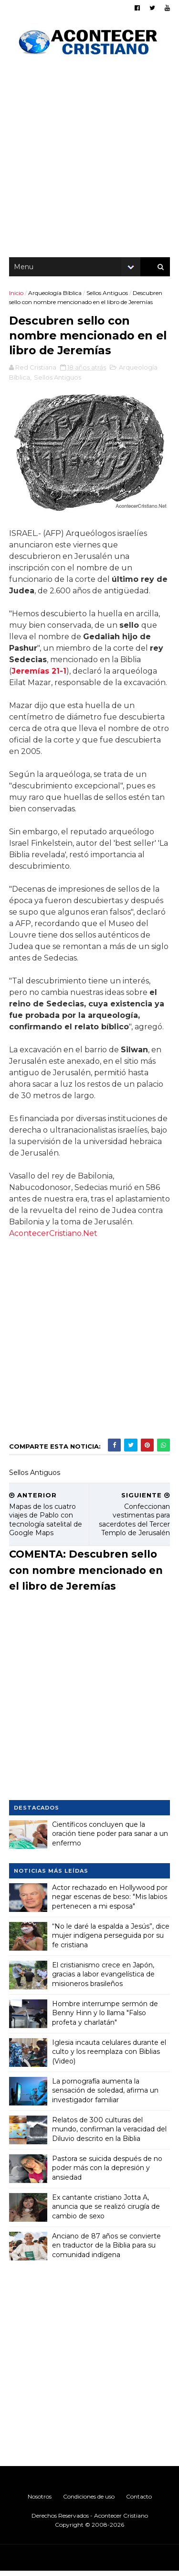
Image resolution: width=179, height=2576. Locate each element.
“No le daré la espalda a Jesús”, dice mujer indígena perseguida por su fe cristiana (105, 1940)
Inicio (17, 296)
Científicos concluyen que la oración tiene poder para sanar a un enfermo (110, 1838)
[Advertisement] (89, 161)
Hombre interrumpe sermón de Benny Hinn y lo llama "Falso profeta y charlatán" (105, 2017)
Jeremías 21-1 (39, 675)
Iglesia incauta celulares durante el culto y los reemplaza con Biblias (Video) (110, 2056)
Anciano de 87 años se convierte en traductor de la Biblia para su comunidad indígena (107, 2250)
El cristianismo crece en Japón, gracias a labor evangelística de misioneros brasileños (104, 1979)
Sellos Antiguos (107, 296)
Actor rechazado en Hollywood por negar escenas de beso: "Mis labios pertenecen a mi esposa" (110, 1901)
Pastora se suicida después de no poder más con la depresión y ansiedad (108, 2172)
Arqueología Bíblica (55, 296)
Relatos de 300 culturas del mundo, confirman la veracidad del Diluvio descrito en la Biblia (110, 2134)
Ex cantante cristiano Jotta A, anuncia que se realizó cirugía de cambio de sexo (106, 2211)
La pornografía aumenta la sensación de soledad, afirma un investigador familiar (106, 2095)
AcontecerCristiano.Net (95, 1238)
